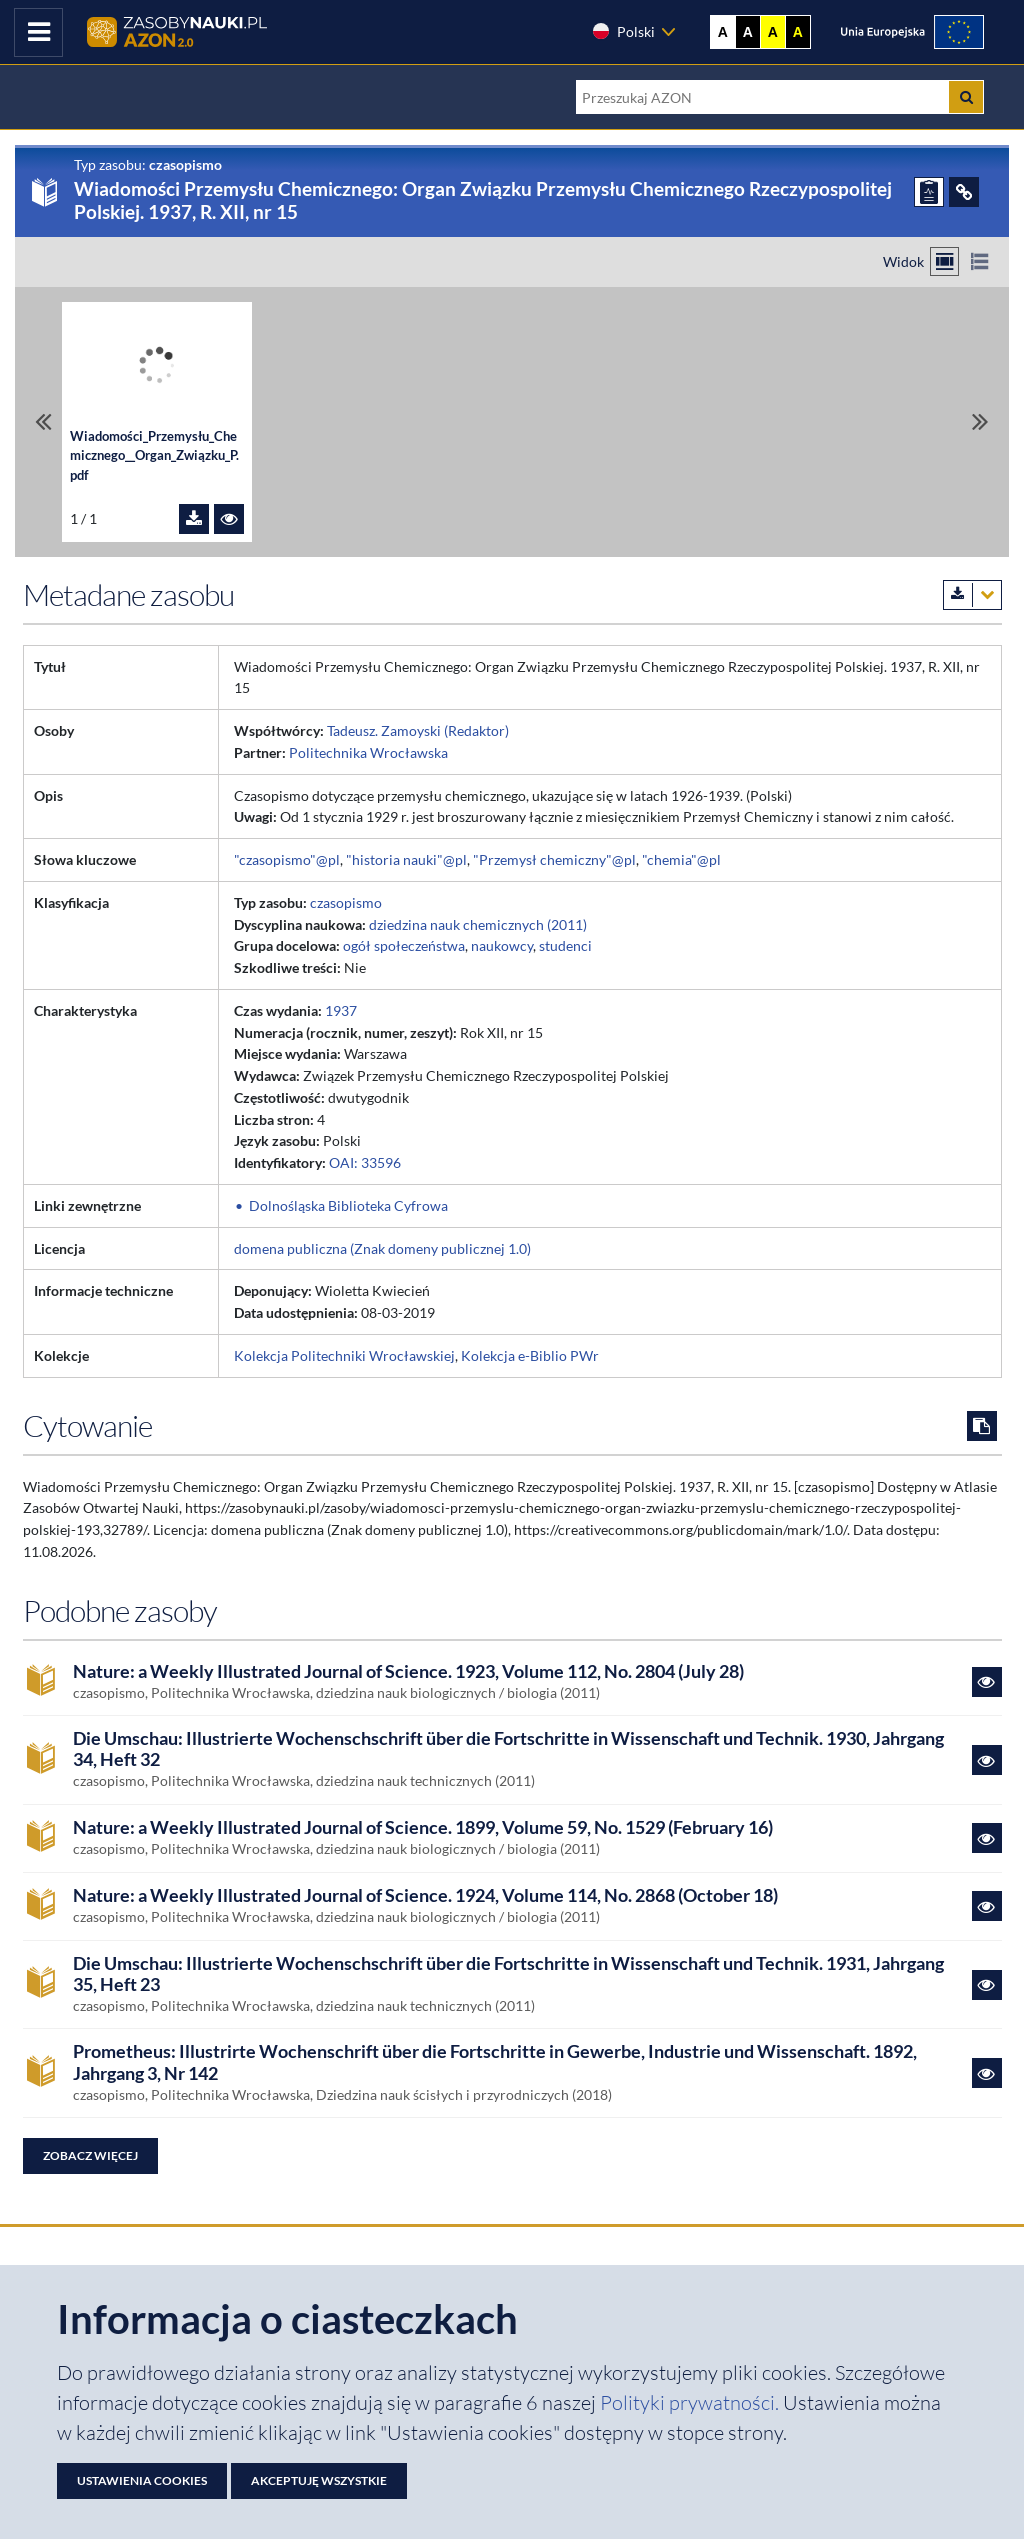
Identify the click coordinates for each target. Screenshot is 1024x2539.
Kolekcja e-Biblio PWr (530, 1355)
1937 (341, 1010)
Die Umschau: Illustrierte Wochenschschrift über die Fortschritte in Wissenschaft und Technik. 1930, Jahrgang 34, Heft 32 (508, 1749)
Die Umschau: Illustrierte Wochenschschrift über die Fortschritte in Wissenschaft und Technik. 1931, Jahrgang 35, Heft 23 (508, 1974)
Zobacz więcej (90, 2155)
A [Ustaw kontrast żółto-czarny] (773, 32)
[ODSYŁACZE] (964, 192)
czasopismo (346, 902)
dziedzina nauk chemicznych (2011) (478, 924)
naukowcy (502, 945)
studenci (565, 945)
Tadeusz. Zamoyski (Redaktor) (418, 730)
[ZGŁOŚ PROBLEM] (929, 192)
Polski (623, 31)
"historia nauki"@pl (406, 859)
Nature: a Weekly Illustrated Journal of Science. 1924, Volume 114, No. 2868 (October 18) (425, 1895)
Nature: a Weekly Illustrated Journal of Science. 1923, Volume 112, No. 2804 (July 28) (408, 1671)
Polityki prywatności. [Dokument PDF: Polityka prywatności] (691, 2402)
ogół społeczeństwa (404, 945)
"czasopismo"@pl (287, 859)
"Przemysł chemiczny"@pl (554, 859)
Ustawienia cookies (142, 2480)
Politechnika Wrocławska (368, 752)
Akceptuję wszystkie (319, 2480)
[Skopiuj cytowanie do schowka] (982, 1426)
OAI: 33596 (365, 1162)
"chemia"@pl (681, 859)
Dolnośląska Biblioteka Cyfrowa (348, 1205)
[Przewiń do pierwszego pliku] (43, 421)
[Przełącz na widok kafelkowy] (944, 261)
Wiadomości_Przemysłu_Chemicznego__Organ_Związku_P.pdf (154, 455)
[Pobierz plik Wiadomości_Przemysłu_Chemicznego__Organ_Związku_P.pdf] (194, 519)
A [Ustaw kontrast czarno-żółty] (798, 32)
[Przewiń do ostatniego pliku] (980, 421)
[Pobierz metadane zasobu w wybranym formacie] (972, 595)
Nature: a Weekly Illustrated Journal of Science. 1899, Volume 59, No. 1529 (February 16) (423, 1827)
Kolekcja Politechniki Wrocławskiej (344, 1355)
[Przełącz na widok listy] (979, 261)
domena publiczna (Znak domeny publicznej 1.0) (382, 1248)
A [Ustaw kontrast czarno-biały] (748, 32)
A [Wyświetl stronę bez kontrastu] (723, 32)
